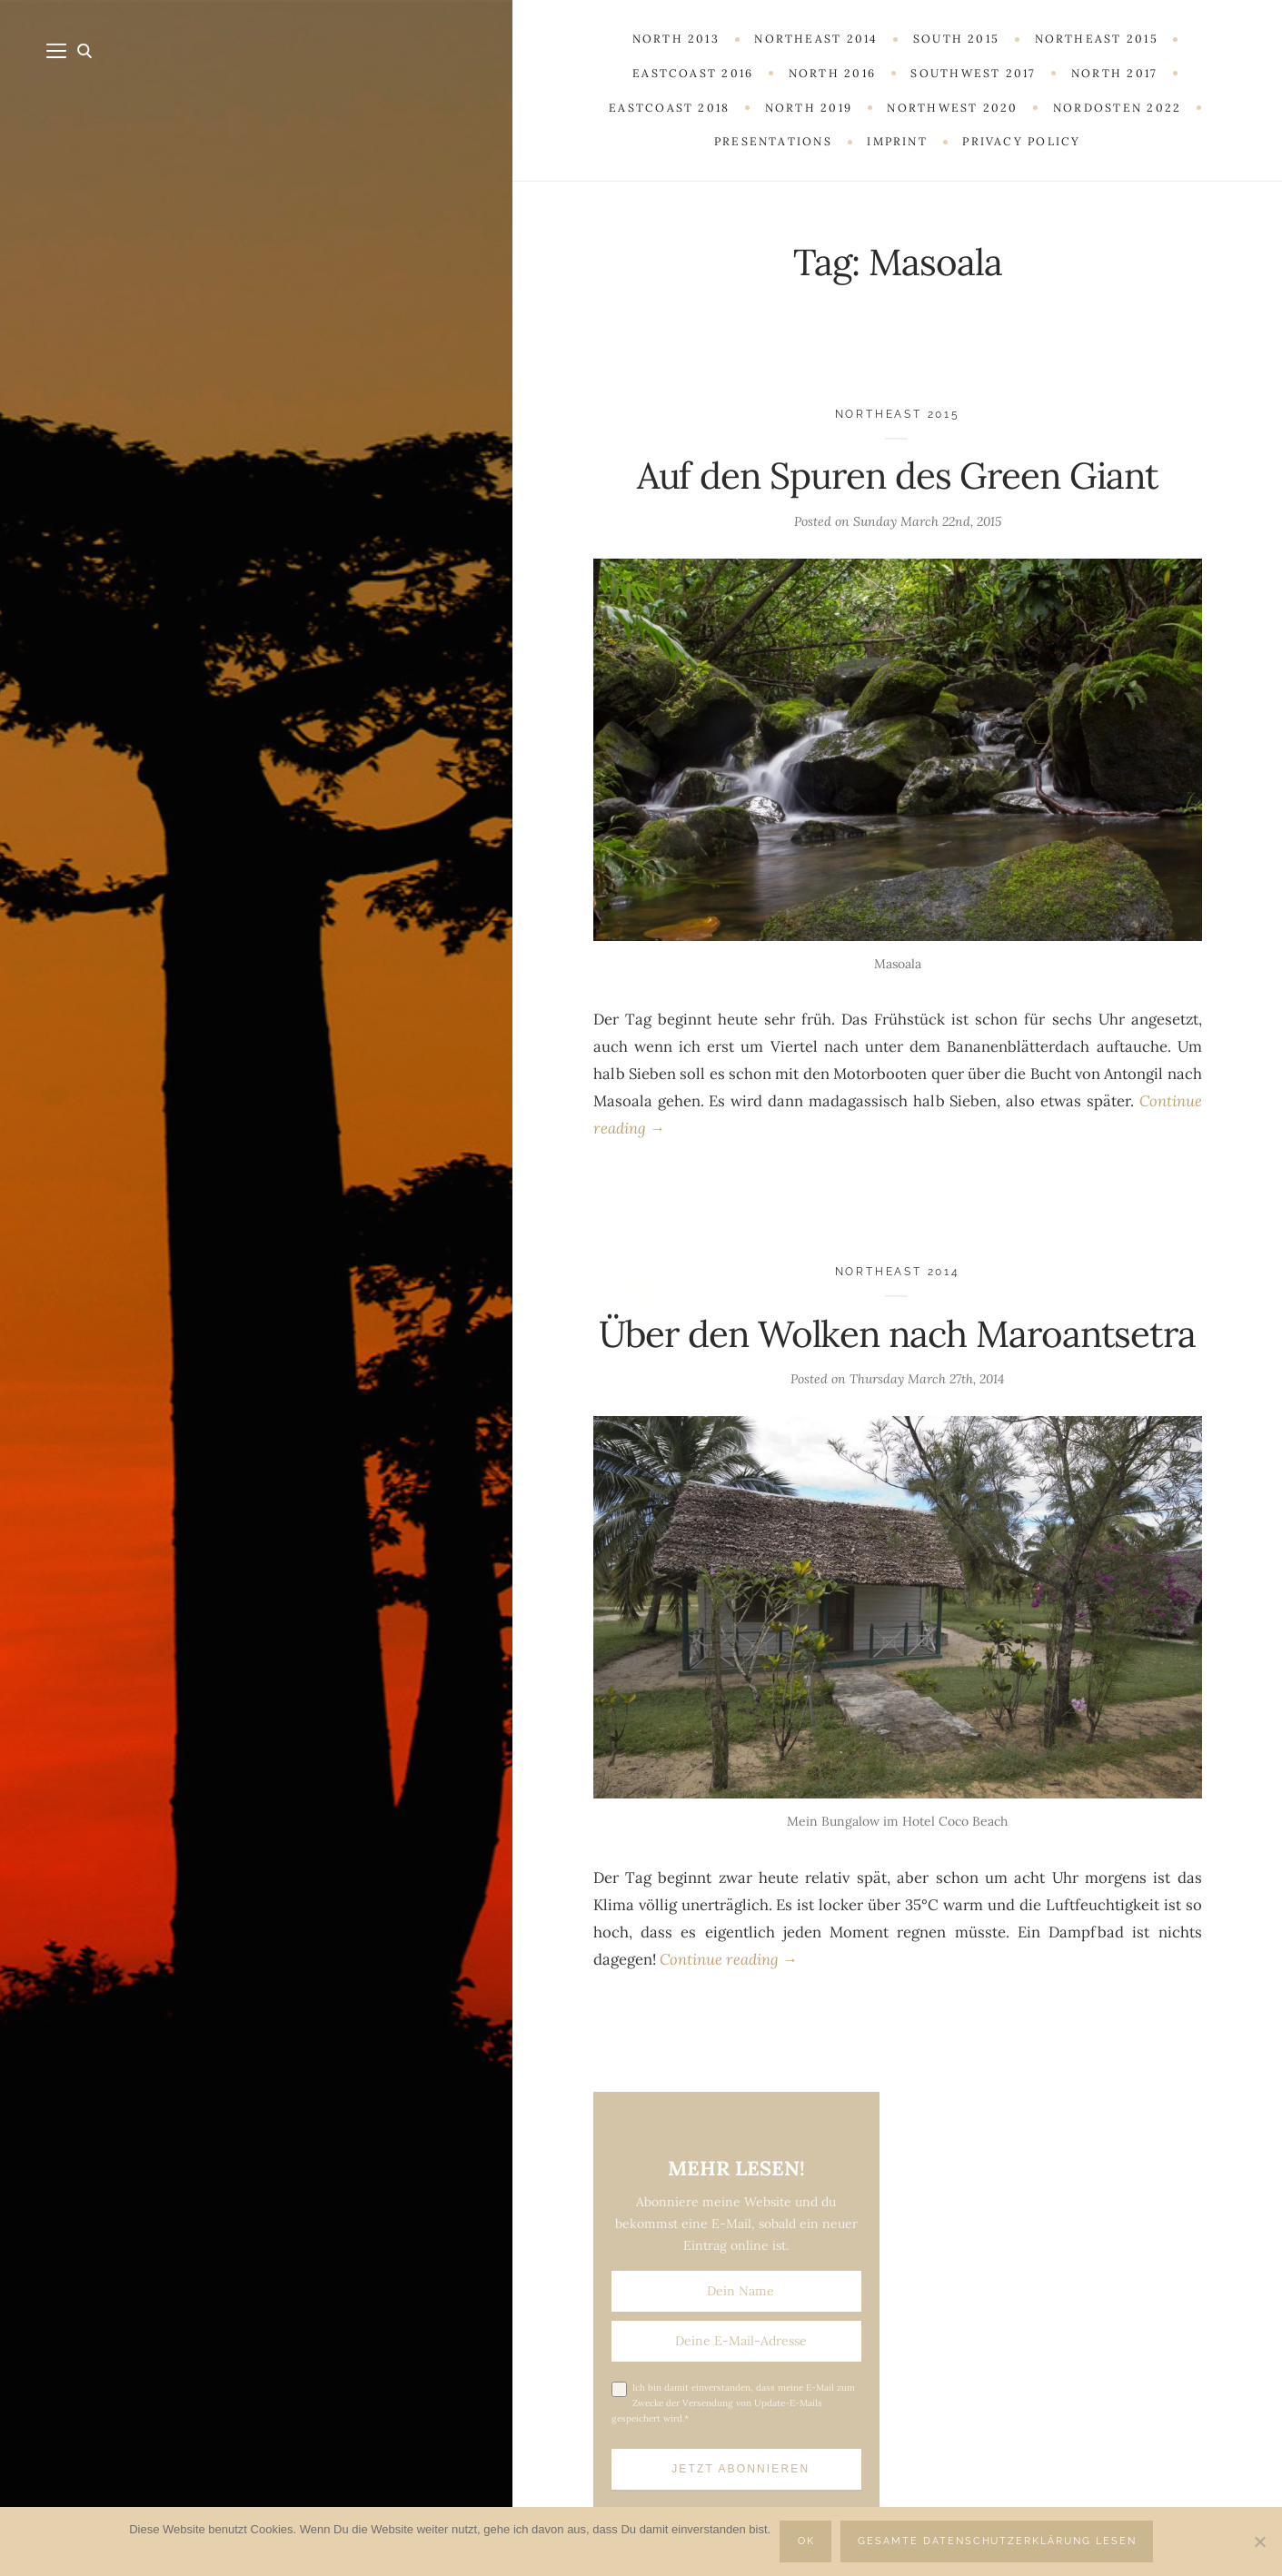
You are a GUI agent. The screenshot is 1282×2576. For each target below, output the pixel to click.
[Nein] (1259, 2541)
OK (806, 2541)
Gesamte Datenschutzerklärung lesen (997, 2541)
